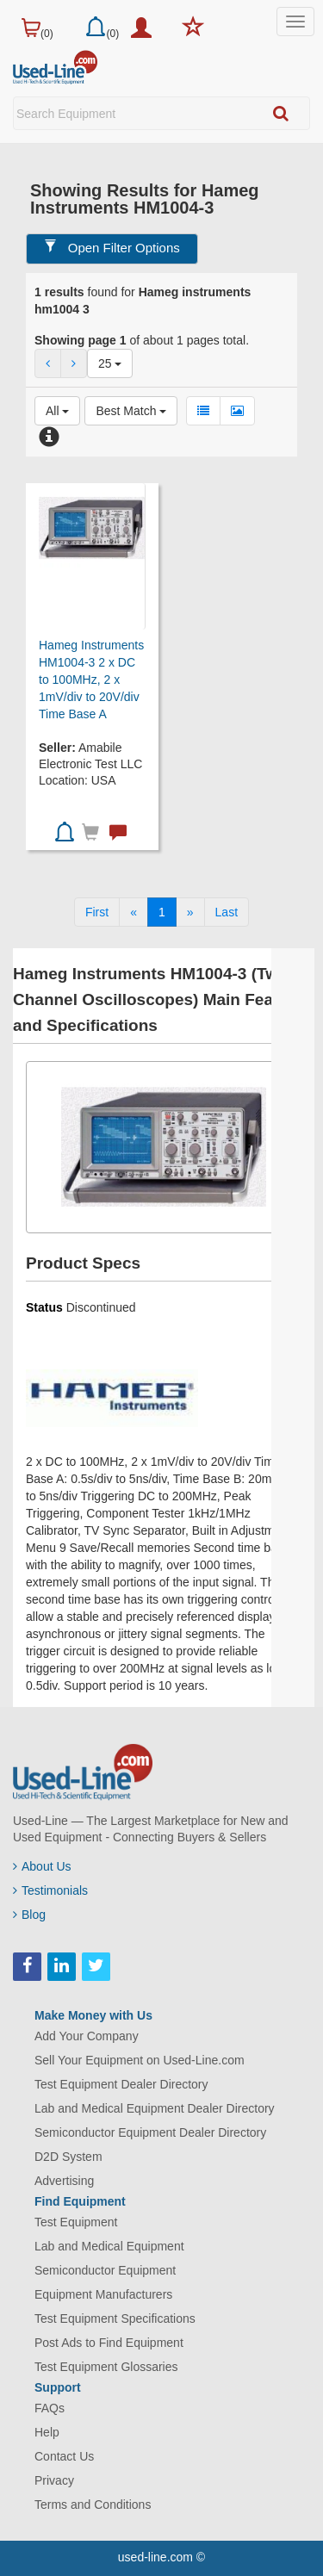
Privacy (54, 2480)
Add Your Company (86, 2036)
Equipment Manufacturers (103, 2294)
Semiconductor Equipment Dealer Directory (150, 2132)
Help (46, 2432)
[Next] (190, 912)
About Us (42, 1866)
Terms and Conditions (92, 2504)
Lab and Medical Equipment (109, 2246)
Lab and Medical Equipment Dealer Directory (154, 2108)
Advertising (64, 2181)
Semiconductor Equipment (105, 2270)
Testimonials (50, 1890)
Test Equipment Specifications (115, 2318)
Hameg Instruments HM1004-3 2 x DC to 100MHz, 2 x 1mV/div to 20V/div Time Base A (91, 679)
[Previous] (133, 912)
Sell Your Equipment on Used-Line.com (139, 2060)
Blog (29, 1914)
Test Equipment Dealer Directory (121, 2084)
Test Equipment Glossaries (106, 2367)
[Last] (226, 912)
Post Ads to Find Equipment (108, 2342)
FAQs (49, 2408)
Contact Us (64, 2456)
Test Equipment (76, 2222)
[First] (97, 912)
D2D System (68, 2156)
